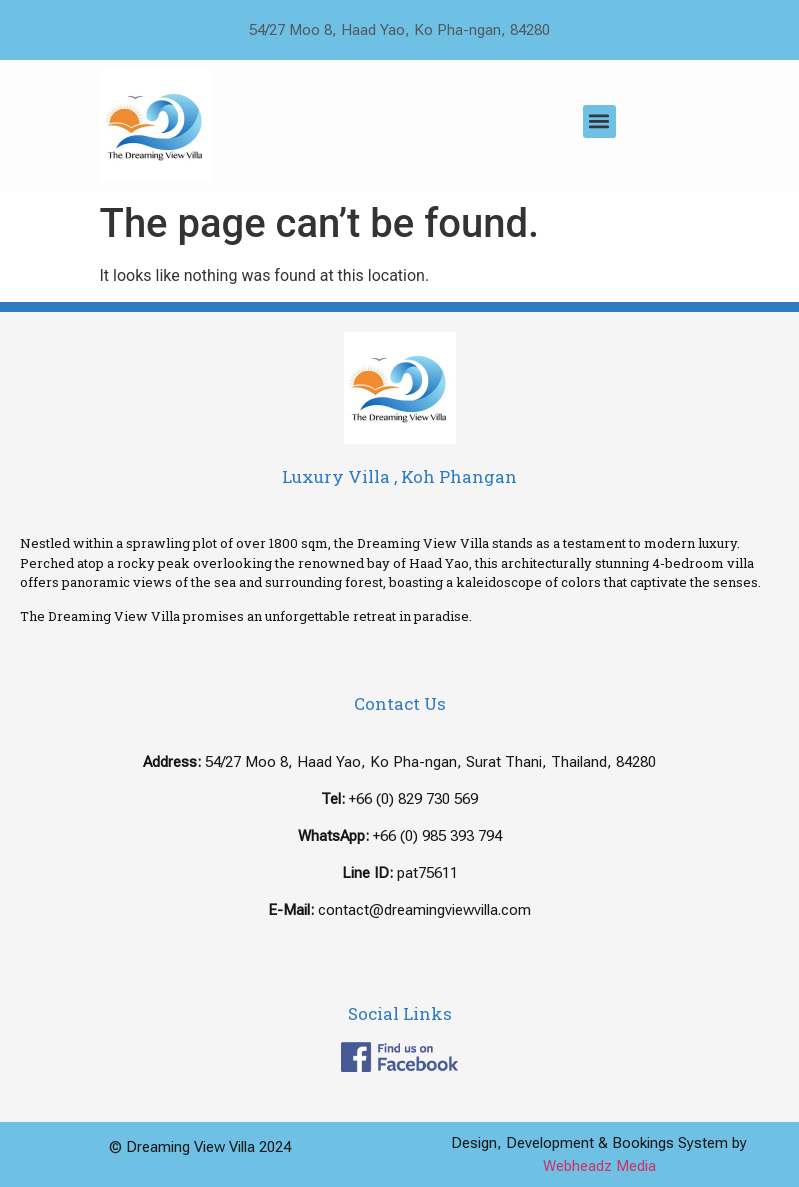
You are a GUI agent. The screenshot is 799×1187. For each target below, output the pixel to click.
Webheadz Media (599, 1166)
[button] (599, 121)
